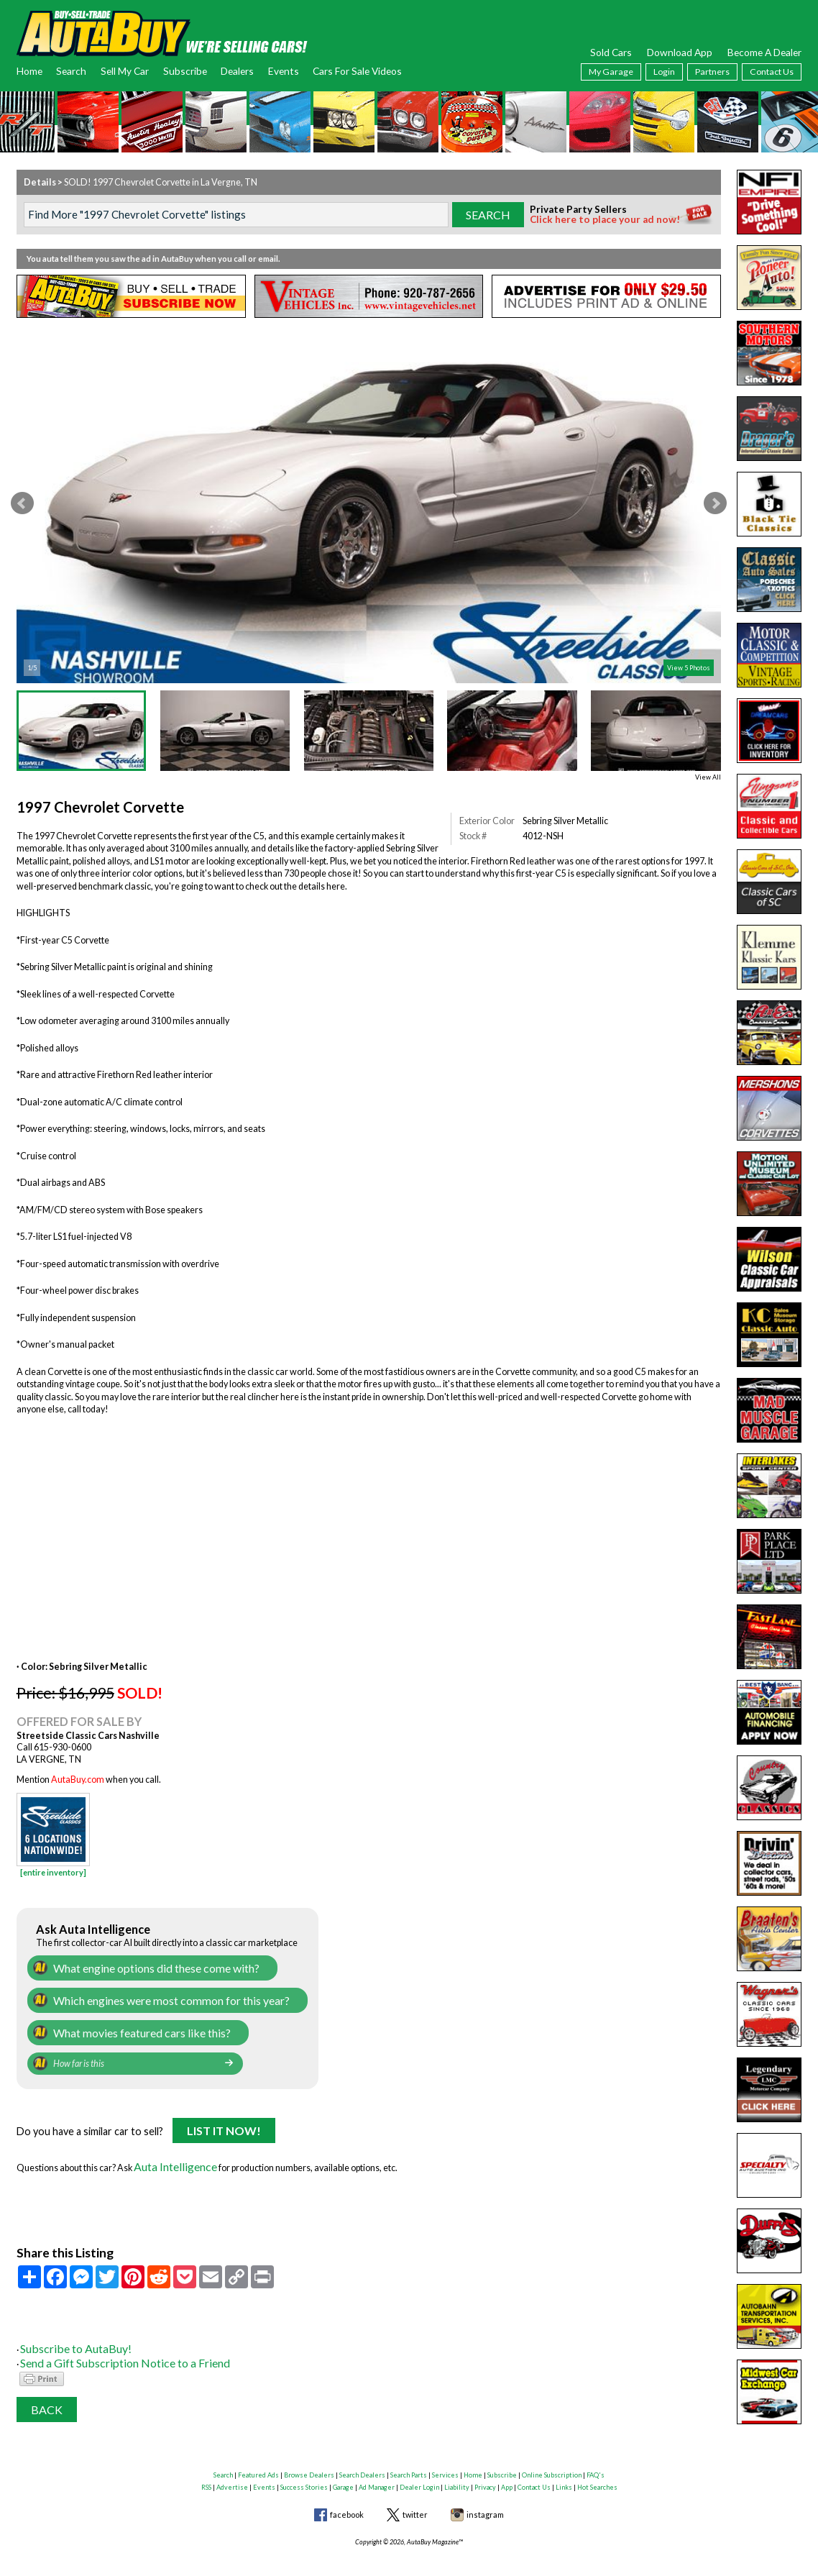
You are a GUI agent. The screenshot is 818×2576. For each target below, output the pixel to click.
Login (664, 71)
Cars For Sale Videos (357, 71)
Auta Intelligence (167, 2155)
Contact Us (772, 71)
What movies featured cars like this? (124, 2025)
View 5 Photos (688, 668)
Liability (456, 2468)
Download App (679, 52)
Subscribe (185, 71)
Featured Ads (258, 2455)
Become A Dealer (764, 52)
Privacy (485, 2468)
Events (283, 71)
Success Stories (304, 2468)
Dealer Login (419, 2468)
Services (445, 2455)
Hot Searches (597, 2468)
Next (715, 503)
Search (71, 71)
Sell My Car (125, 71)
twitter (415, 2495)
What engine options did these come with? (135, 1966)
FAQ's (596, 2455)
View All (708, 777)
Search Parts (408, 2455)
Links (564, 2468)
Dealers (237, 71)
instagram (485, 2495)
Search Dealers (362, 2455)
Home (29, 71)
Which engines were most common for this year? (148, 1996)
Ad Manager (377, 2468)
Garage (343, 2468)
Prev (22, 503)
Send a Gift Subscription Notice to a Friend (101, 2345)
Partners (712, 71)
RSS (206, 2468)
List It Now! (224, 2122)
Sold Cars (611, 52)
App (507, 2468)
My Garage (611, 71)
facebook (347, 2495)
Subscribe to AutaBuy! (63, 2332)
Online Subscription (552, 2455)
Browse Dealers (309, 2455)
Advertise (232, 2468)
